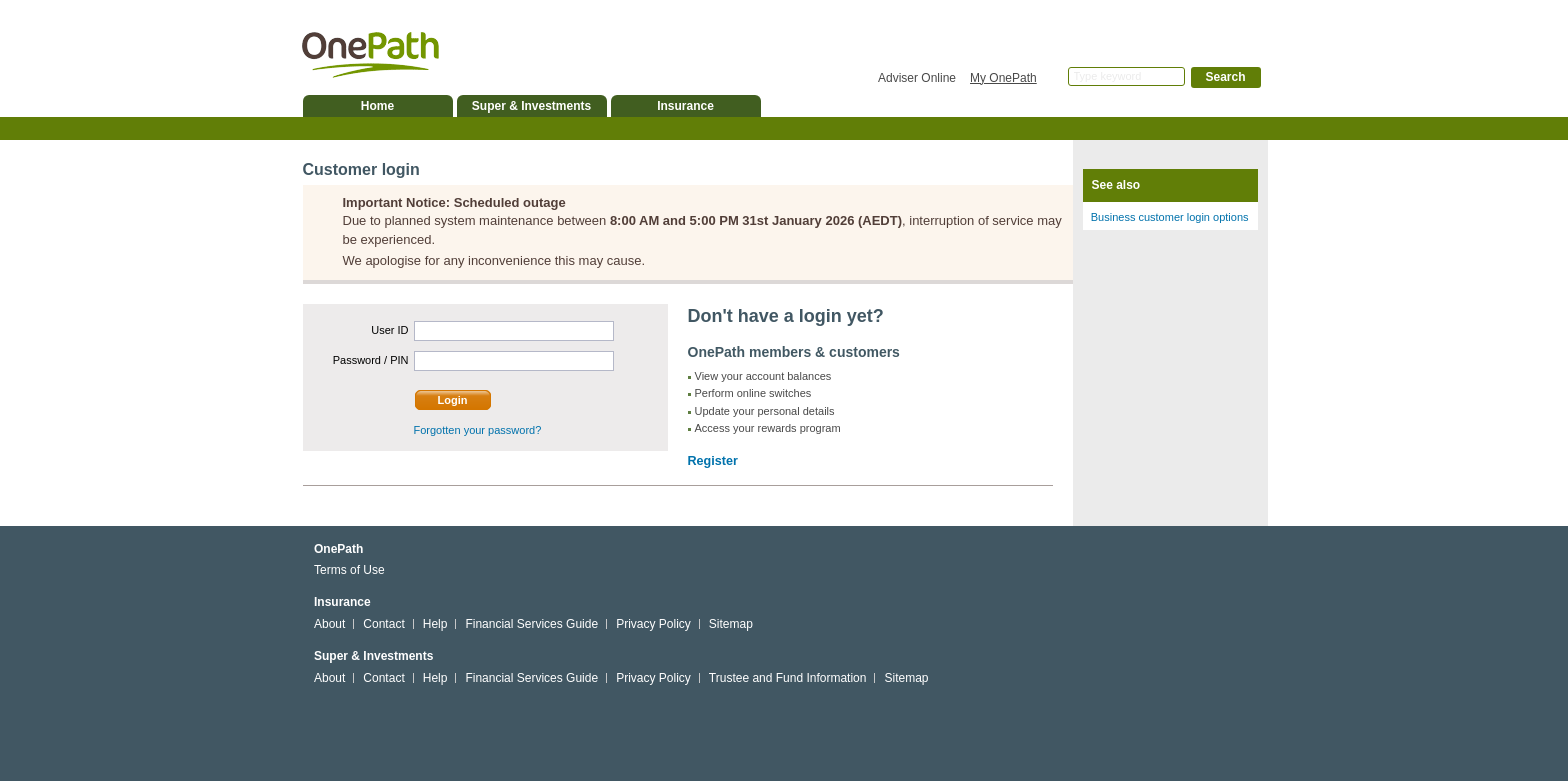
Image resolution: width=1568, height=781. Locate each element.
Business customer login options (1170, 217)
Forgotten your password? (478, 430)
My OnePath (1003, 78)
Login (453, 400)
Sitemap (731, 624)
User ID (389, 330)
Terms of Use (349, 570)
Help (435, 624)
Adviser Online (917, 78)
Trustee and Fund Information (788, 678)
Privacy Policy (653, 624)
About (329, 624)
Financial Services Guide (531, 624)
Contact (383, 624)
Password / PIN (371, 360)
